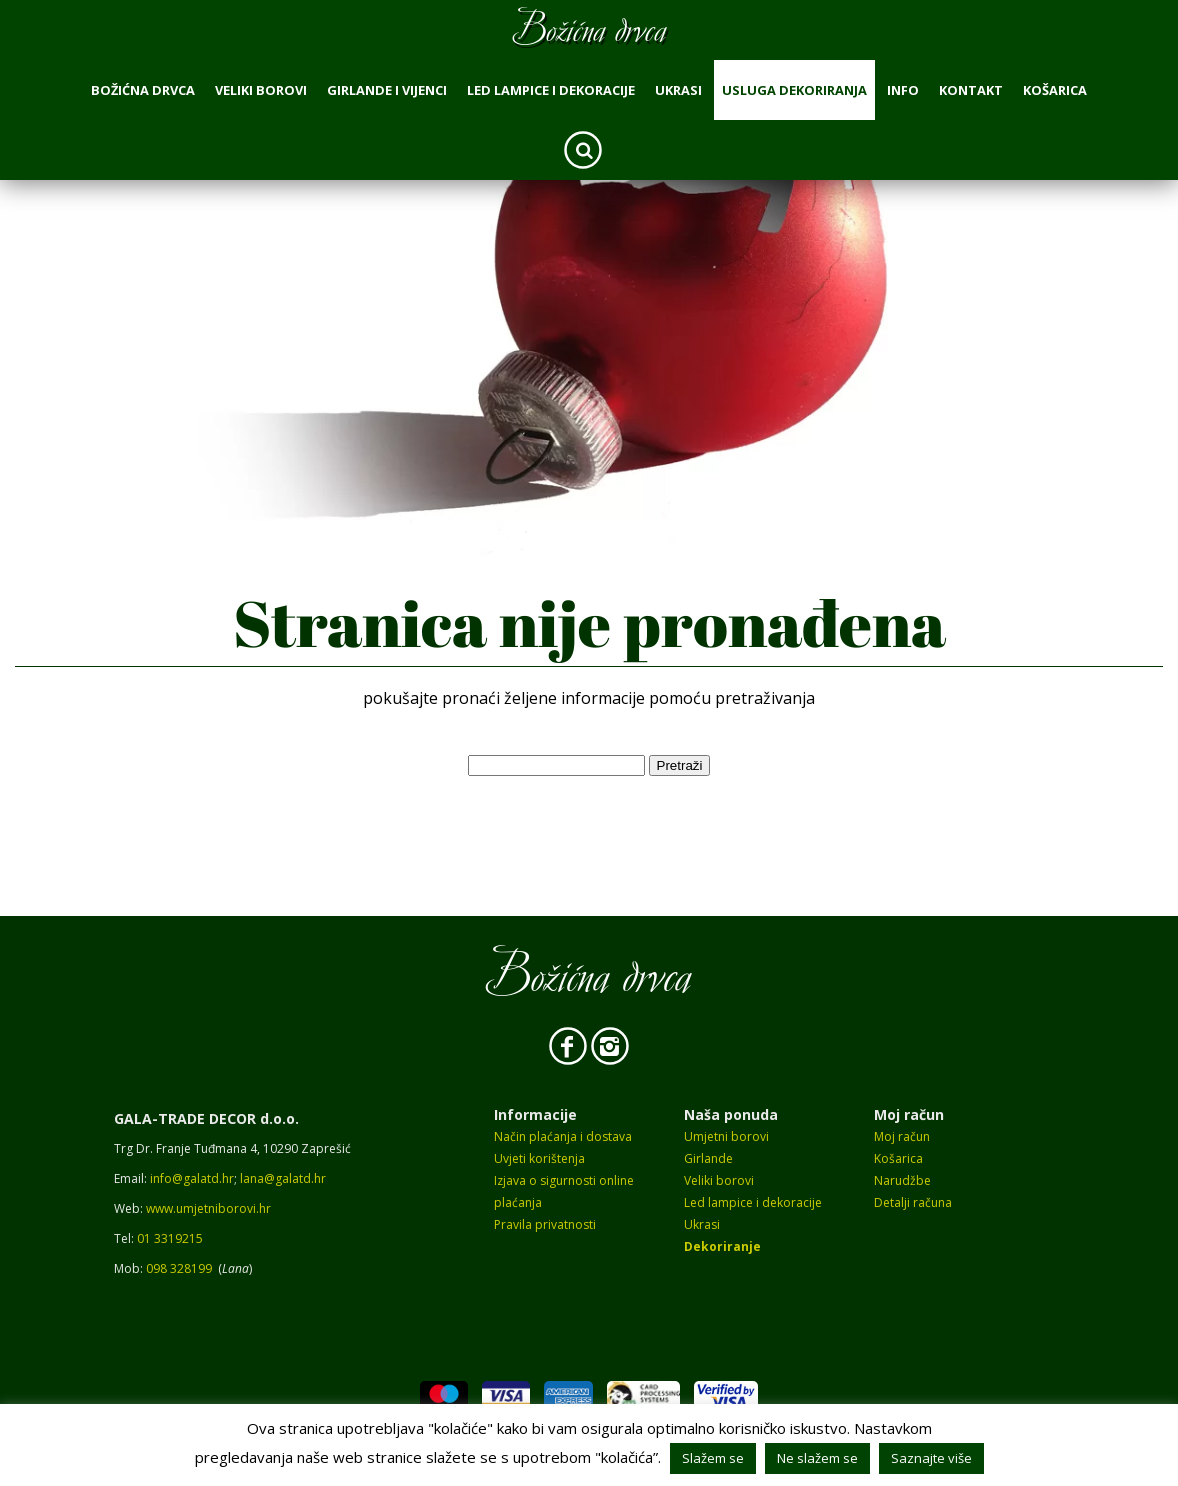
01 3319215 (170, 1238)
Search (583, 150)
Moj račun (902, 1136)
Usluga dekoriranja (794, 90)
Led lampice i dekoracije (551, 90)
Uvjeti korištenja (539, 1158)
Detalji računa (913, 1202)
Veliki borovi (261, 90)
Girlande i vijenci (387, 90)
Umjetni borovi (726, 1136)
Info (903, 90)
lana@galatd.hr (283, 1178)
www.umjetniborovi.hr (208, 1208)
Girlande (708, 1158)
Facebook (568, 1046)
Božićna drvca (143, 90)
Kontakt (971, 90)
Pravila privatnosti (545, 1224)
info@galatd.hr (192, 1178)
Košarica (1055, 90)
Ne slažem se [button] (817, 1458)
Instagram (610, 1046)
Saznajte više (931, 1458)
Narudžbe (902, 1180)
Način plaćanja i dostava (563, 1136)
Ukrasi (678, 90)
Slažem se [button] (713, 1458)
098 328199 (179, 1268)
